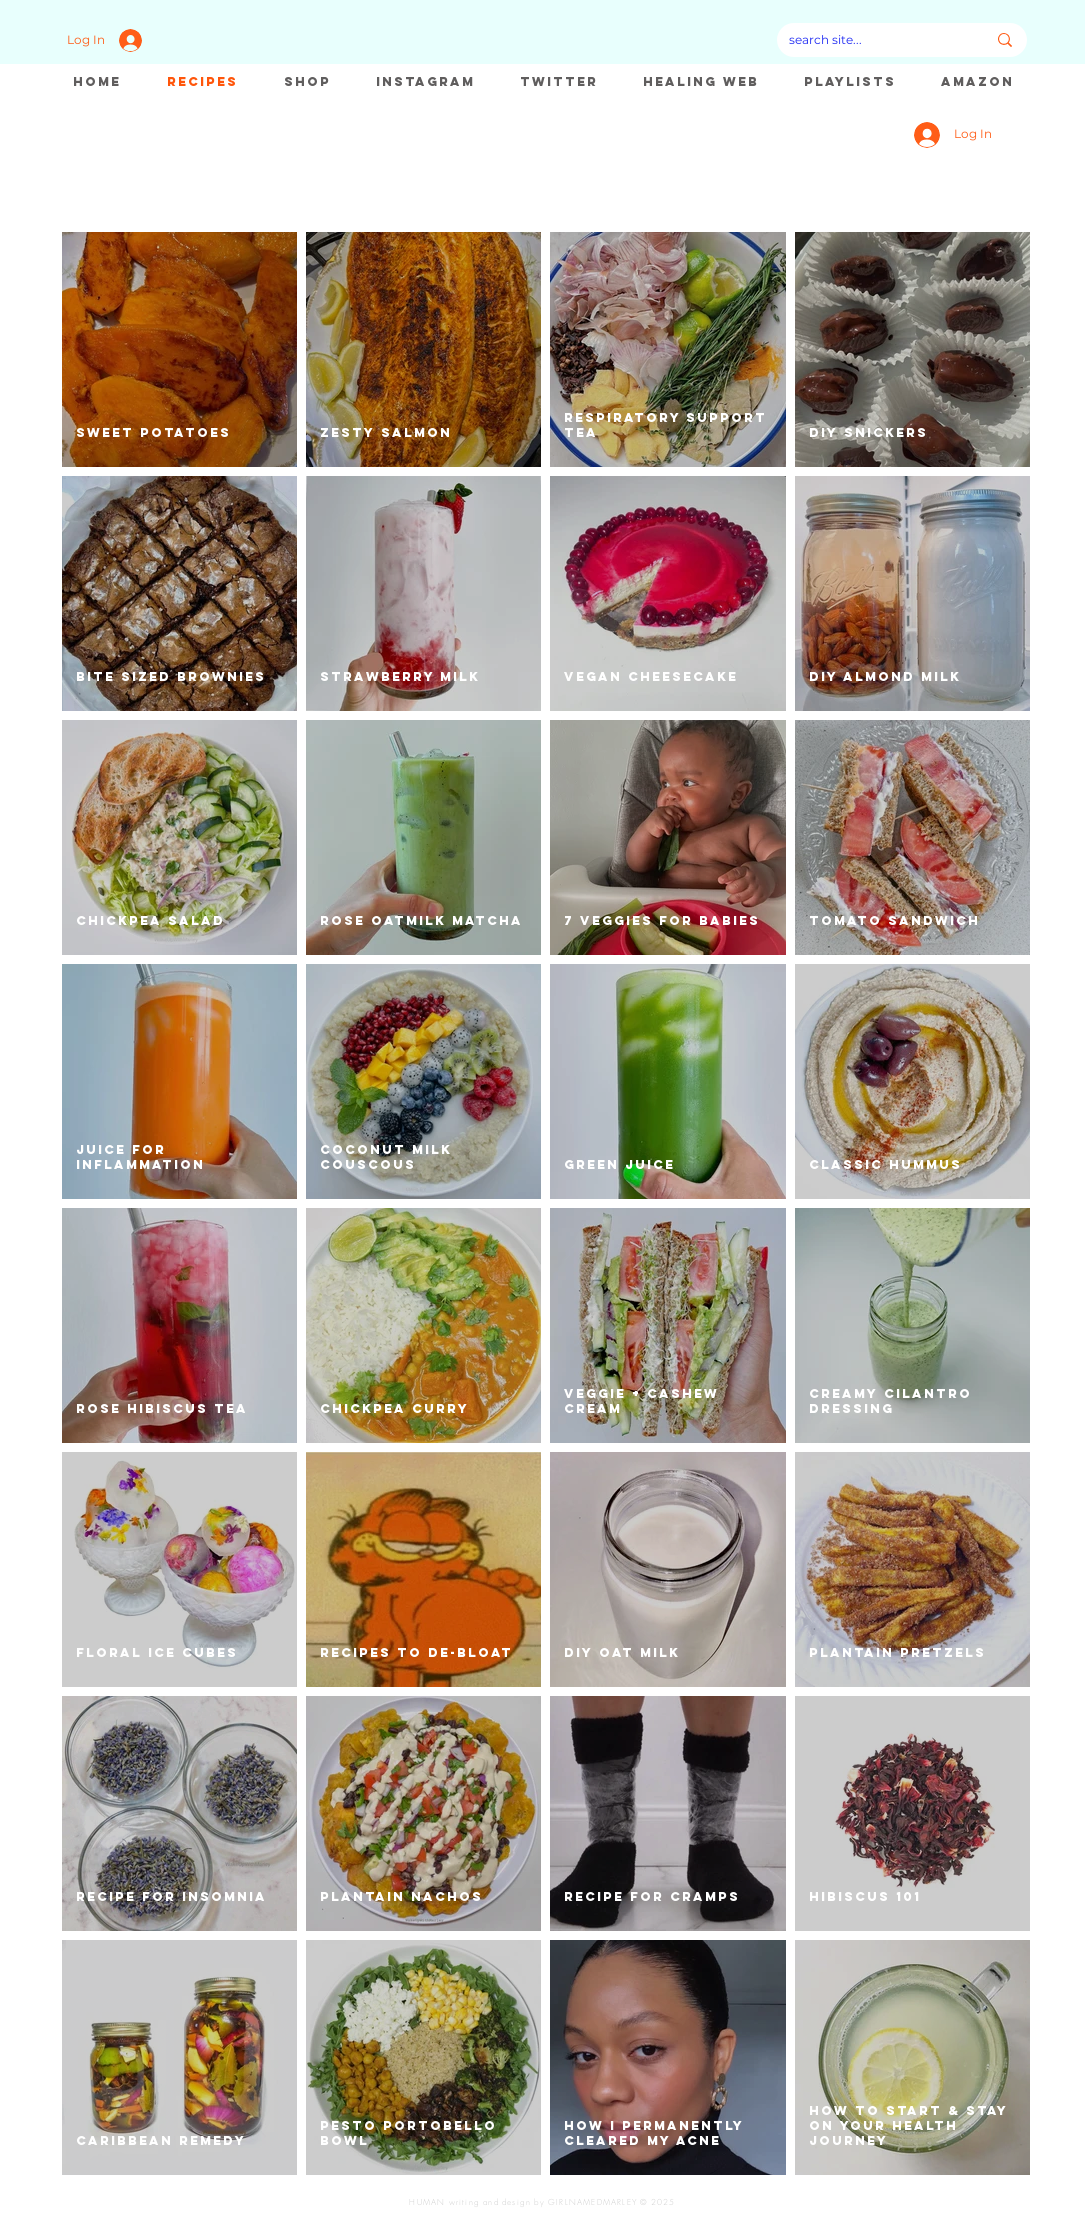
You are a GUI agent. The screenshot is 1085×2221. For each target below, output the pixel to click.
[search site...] (872, 40)
